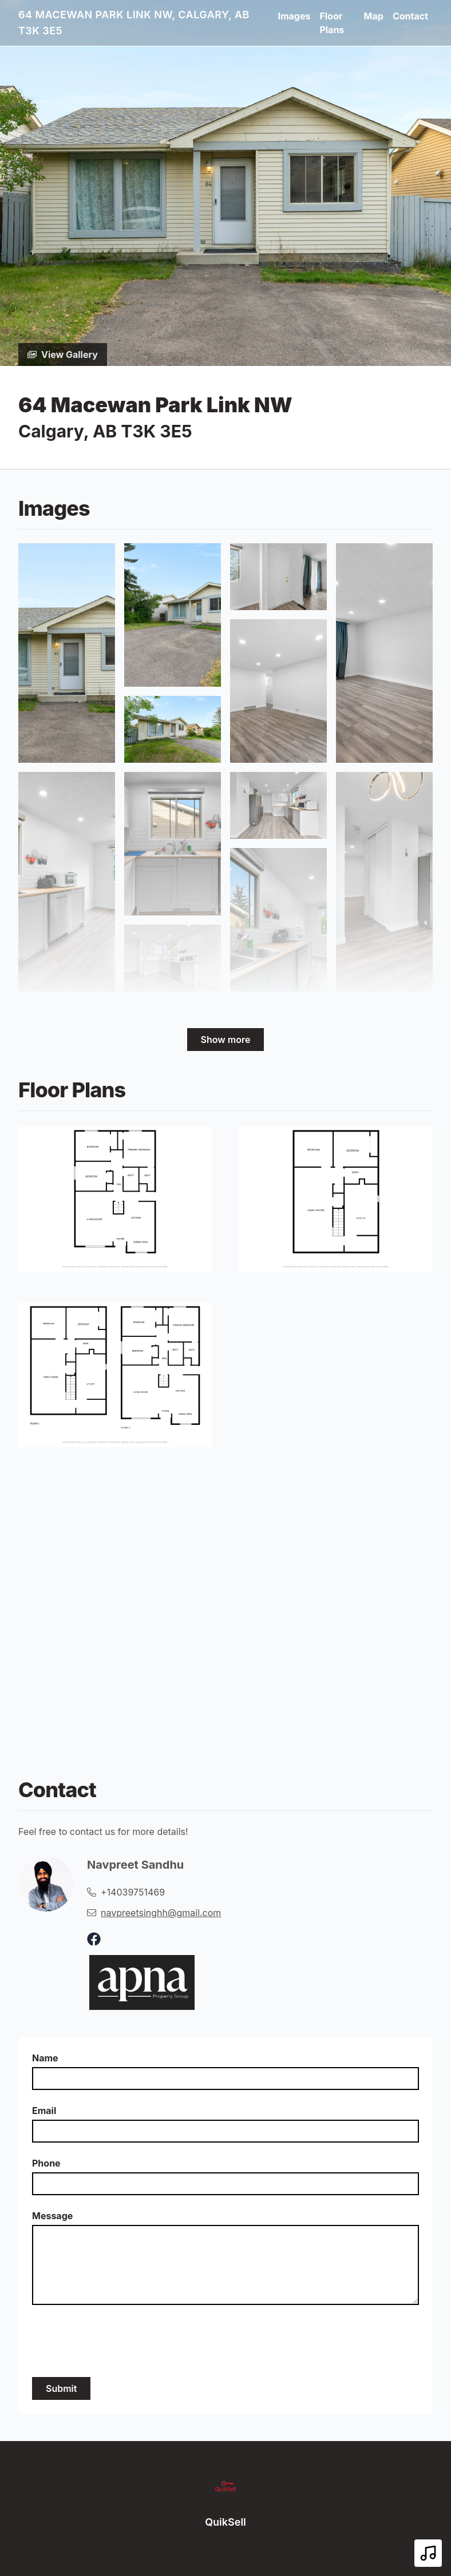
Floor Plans (331, 22)
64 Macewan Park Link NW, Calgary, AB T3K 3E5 (134, 23)
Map (373, 16)
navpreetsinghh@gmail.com (161, 1912)
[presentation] (119, 2341)
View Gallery (62, 354)
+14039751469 (133, 1892)
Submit (61, 2388)
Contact (410, 16)
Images (294, 16)
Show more (226, 1039)
